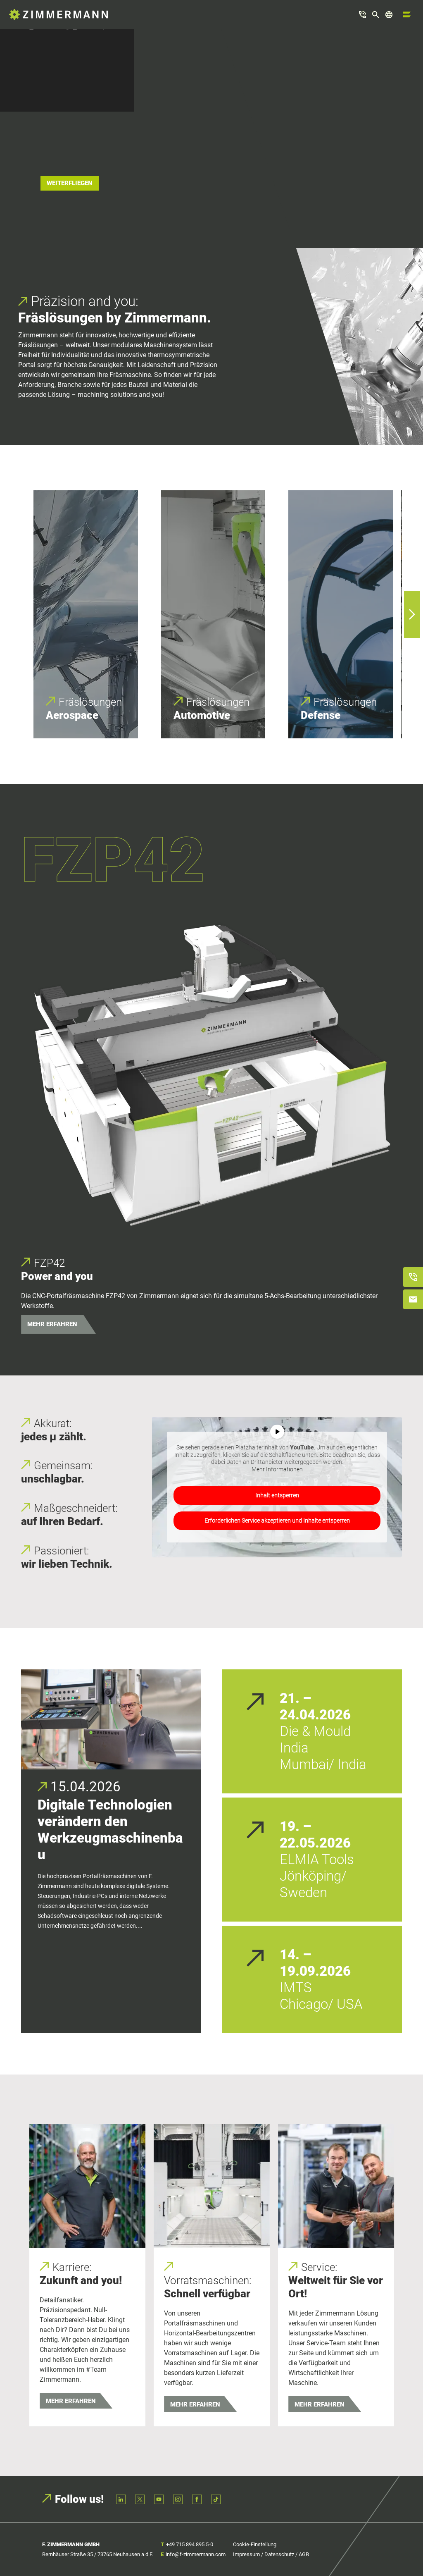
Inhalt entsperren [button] (277, 1495)
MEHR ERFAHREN (52, 1324)
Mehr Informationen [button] (276, 1469)
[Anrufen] (413, 1277)
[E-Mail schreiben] (413, 1299)
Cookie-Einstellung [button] (254, 2544)
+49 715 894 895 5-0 (189, 2544)
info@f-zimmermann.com (196, 2554)
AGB (304, 2554)
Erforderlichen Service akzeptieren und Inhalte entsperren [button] (276, 1520)
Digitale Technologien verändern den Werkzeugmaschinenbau (110, 1829)
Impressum (246, 2554)
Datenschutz (279, 2554)
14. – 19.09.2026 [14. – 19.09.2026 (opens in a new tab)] (315, 1963)
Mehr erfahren (71, 2401)
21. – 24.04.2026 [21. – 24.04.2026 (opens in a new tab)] (315, 1706)
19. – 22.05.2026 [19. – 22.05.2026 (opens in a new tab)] (315, 1835)
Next (408, 614)
